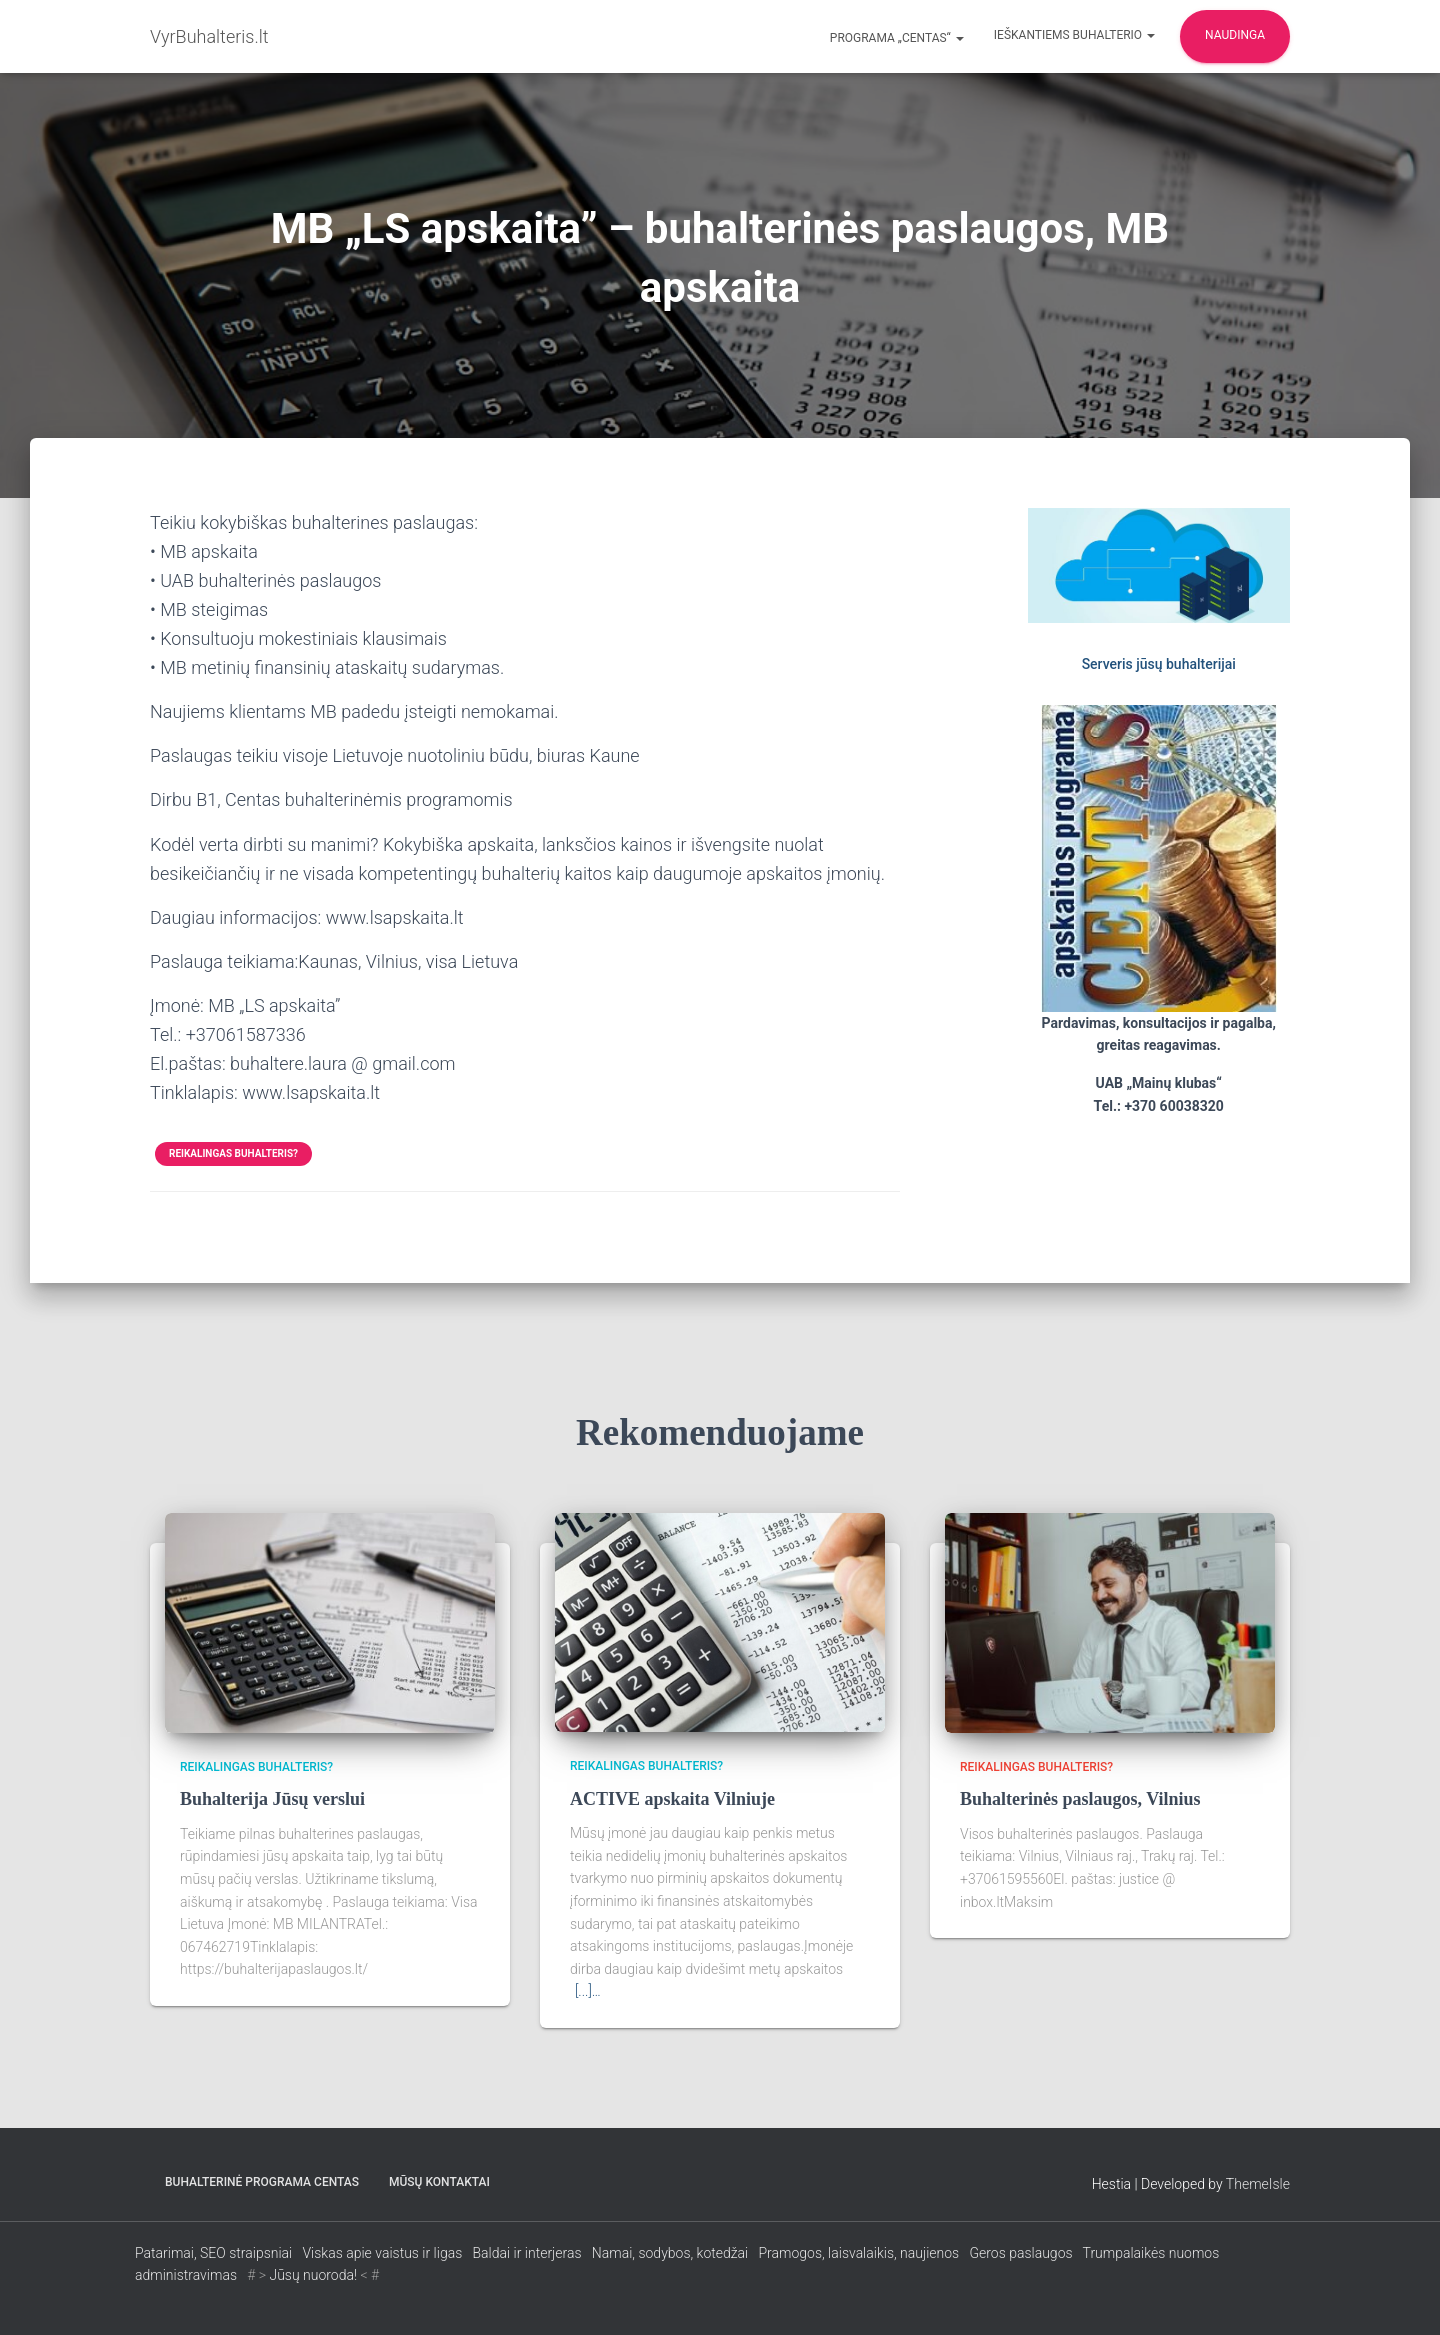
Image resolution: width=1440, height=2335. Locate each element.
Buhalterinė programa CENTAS (262, 2182)
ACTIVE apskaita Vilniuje (672, 1799)
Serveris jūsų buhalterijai (1159, 664)
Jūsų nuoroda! (313, 2275)
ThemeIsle (1258, 2184)
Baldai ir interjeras (526, 2253)
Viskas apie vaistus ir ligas (382, 2253)
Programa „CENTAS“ (895, 38)
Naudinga (1235, 35)
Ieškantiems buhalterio (1074, 35)
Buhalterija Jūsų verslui (272, 1799)
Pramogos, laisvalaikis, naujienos (859, 2253)
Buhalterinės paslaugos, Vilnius (1080, 1799)
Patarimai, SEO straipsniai (213, 2253)
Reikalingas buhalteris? (233, 1153)
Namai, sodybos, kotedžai (670, 2253)
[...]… (588, 1991)
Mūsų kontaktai (439, 2182)
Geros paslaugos (1020, 2253)
